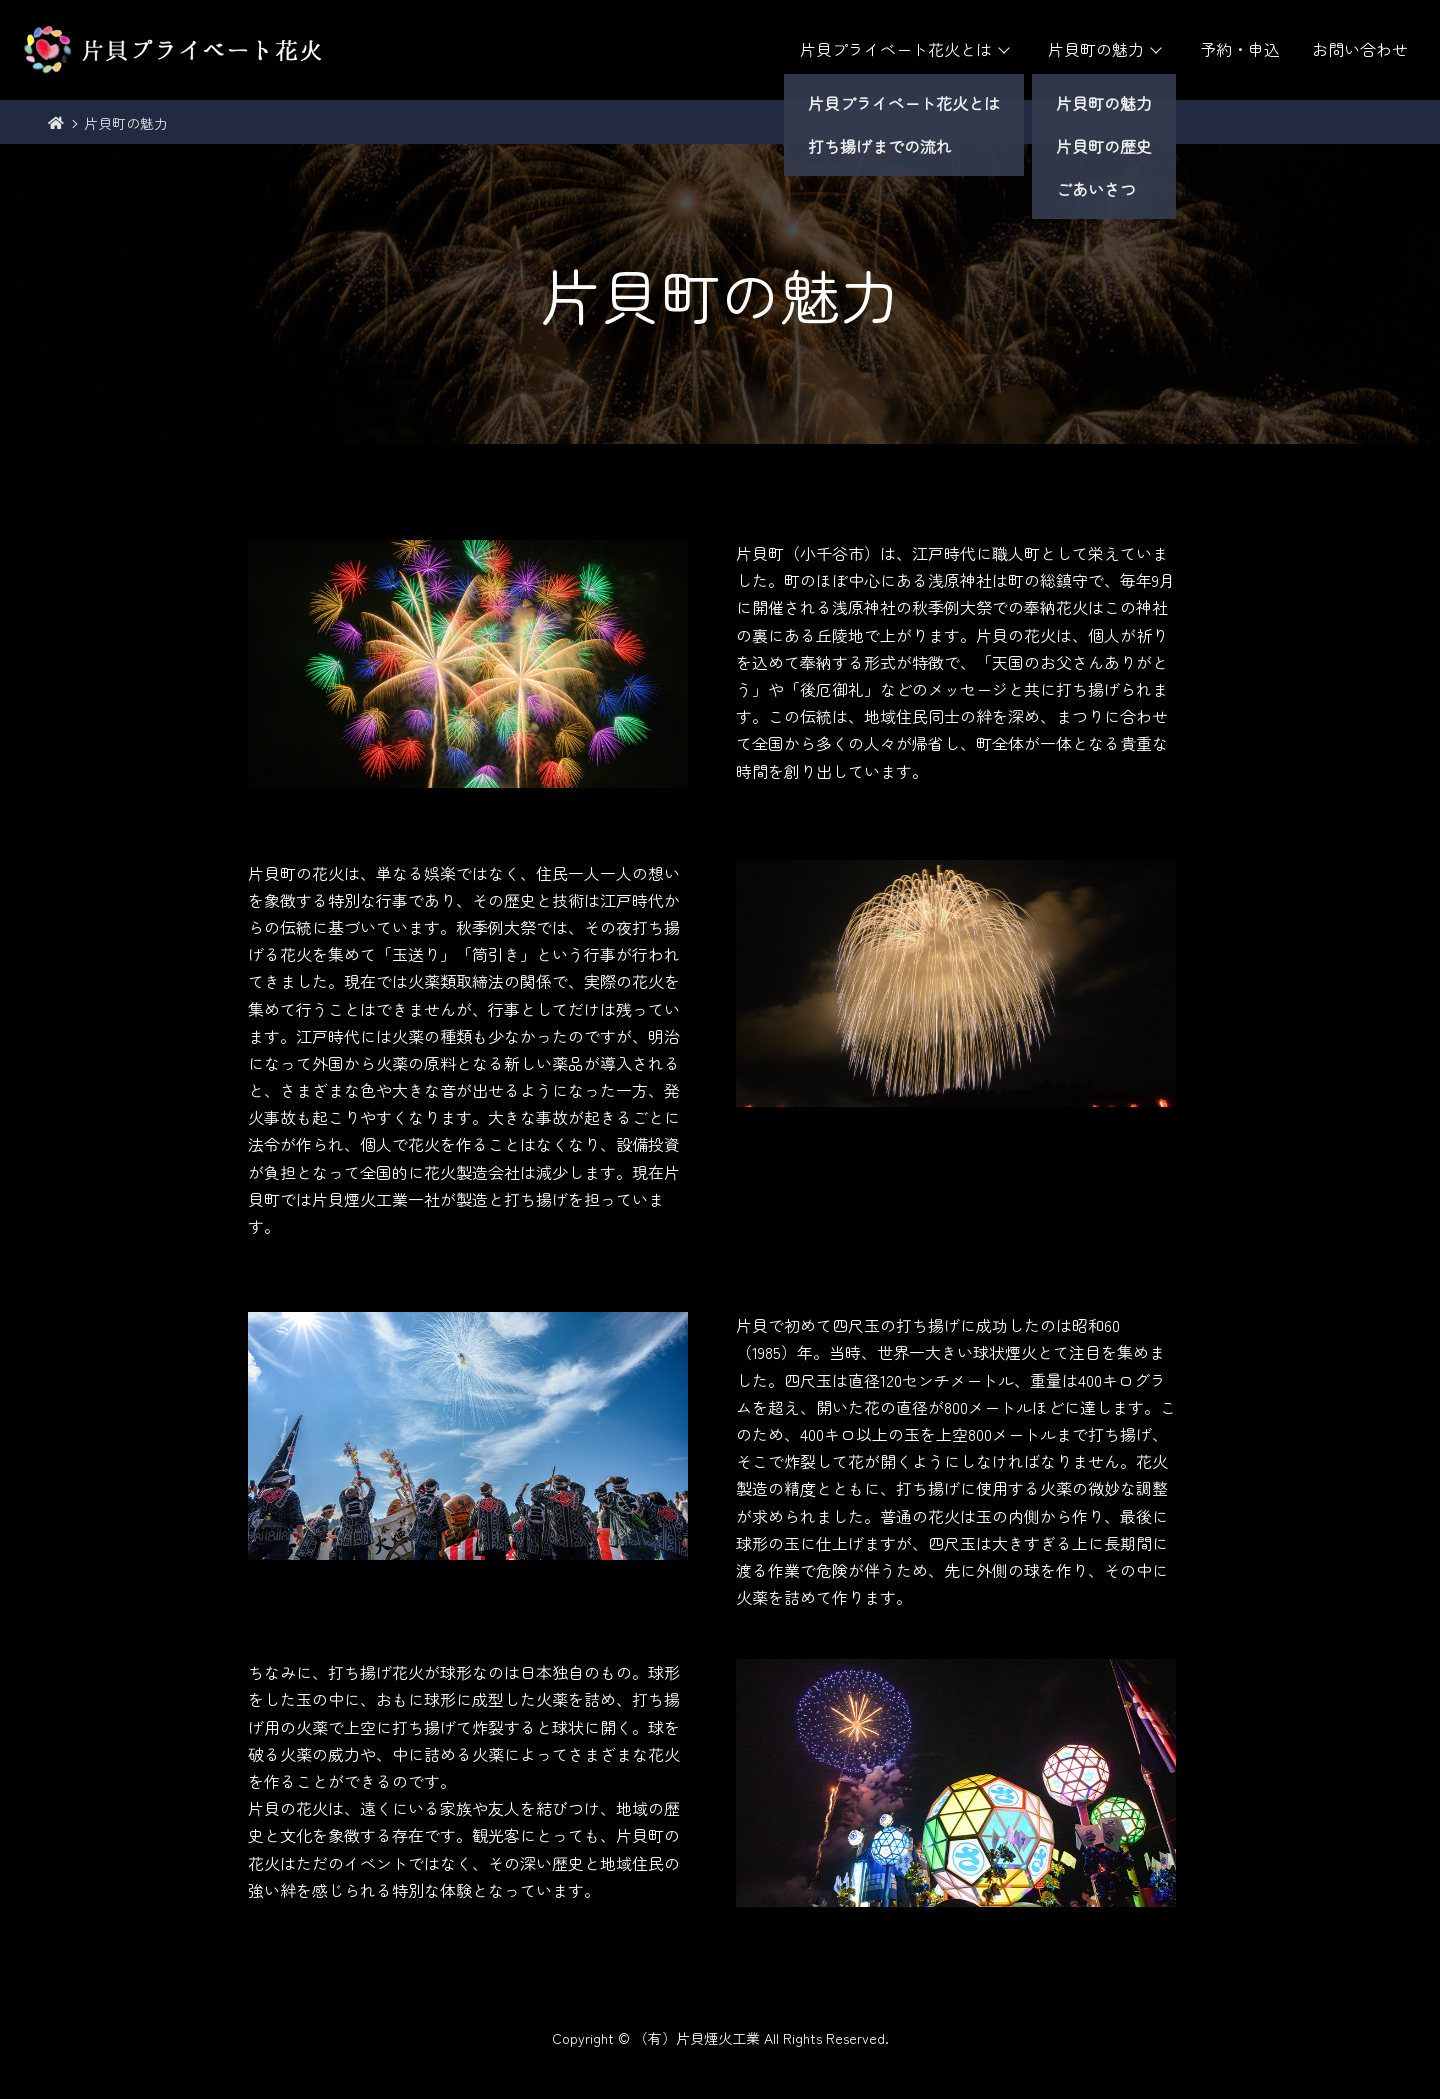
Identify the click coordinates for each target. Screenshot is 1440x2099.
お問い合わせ (1360, 49)
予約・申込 (1240, 49)
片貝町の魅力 (1096, 49)
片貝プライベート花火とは (896, 49)
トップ (56, 124)
